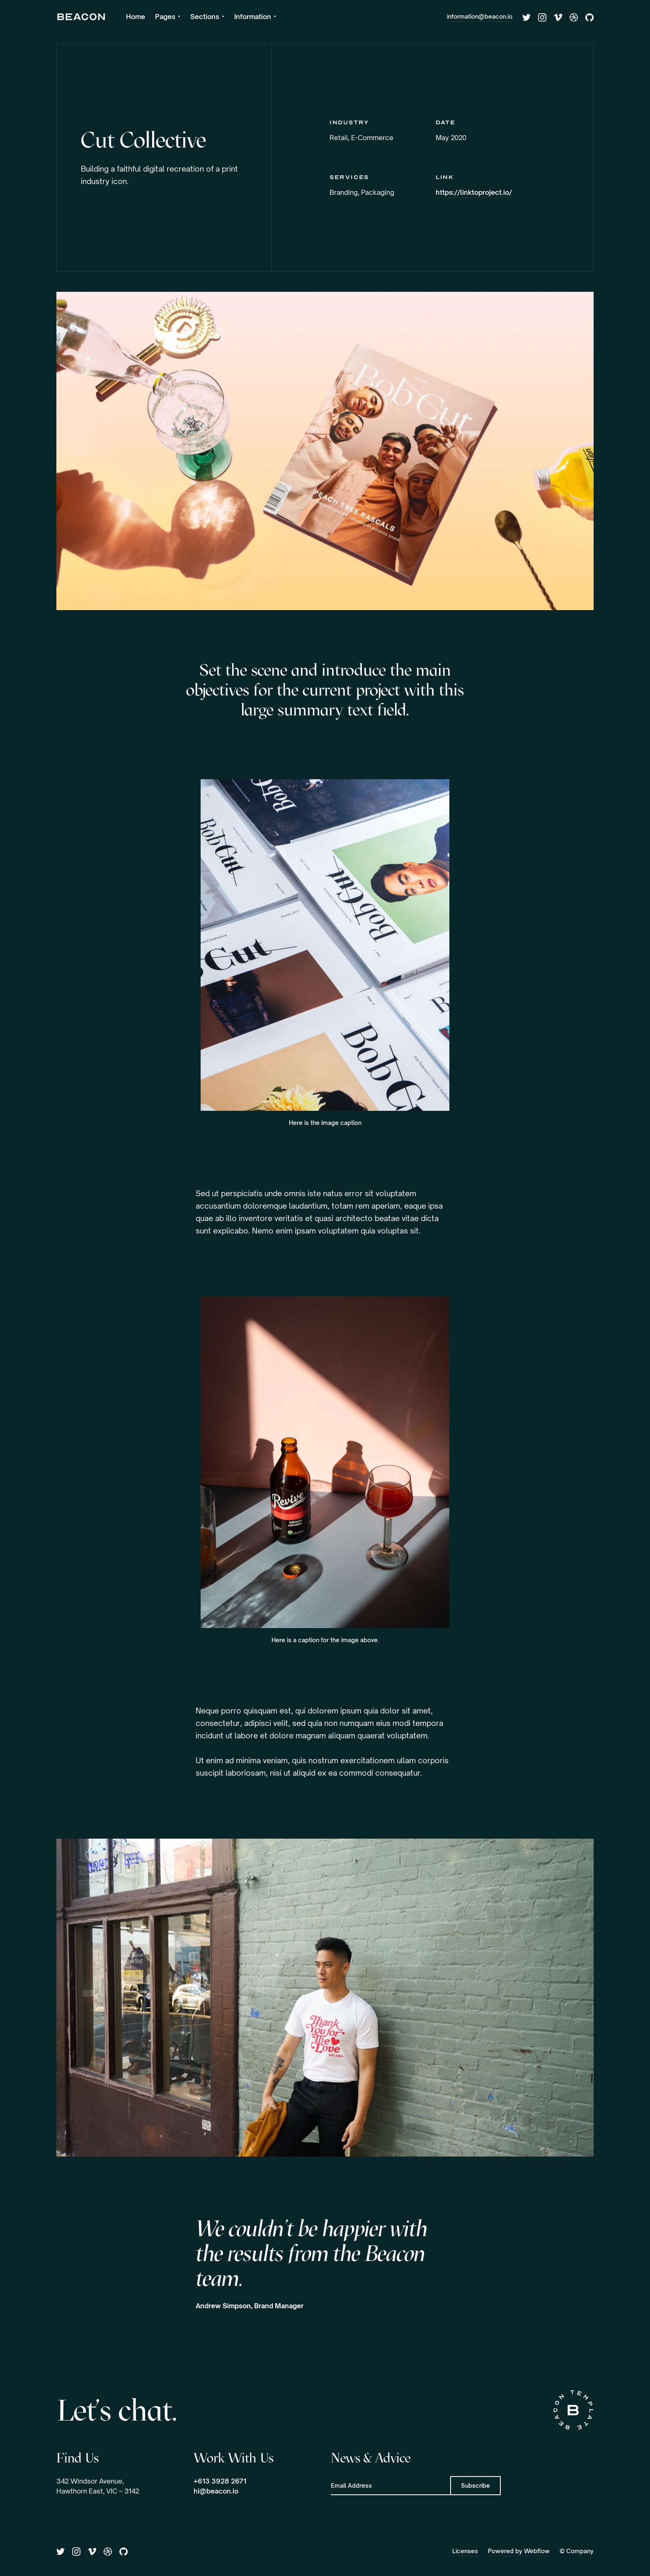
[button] (167, 17)
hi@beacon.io (216, 2491)
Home (135, 16)
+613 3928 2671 (220, 2481)
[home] (81, 16)
